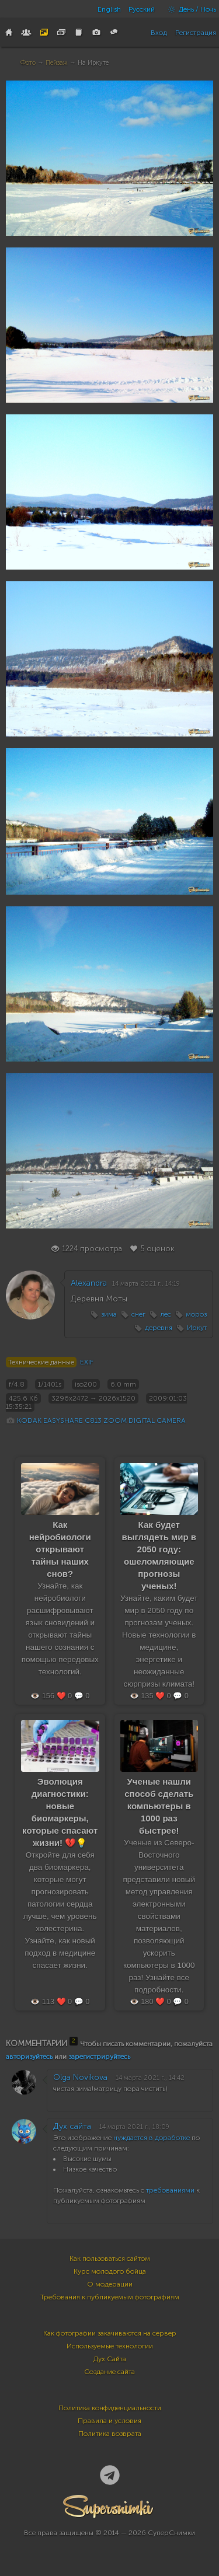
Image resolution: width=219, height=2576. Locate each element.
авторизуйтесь (29, 2057)
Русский (141, 9)
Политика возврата (109, 2434)
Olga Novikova (80, 2077)
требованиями (170, 2190)
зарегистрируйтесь (99, 2057)
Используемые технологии (110, 2346)
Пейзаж (57, 63)
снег (138, 1314)
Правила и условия (109, 2421)
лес (165, 1314)
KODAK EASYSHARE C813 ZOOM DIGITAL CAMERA (101, 1420)
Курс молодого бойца (110, 2271)
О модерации (110, 2284)
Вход (159, 33)
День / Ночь (189, 9)
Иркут (197, 1328)
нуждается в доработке (151, 2138)
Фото (28, 63)
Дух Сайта (109, 2359)
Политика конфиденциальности (109, 2408)
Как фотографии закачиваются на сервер (109, 2333)
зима (109, 1314)
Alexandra (89, 1283)
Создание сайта (109, 2372)
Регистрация (195, 33)
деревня (158, 1328)
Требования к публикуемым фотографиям (109, 2297)
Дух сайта (72, 2126)
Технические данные (41, 1362)
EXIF (86, 1362)
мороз (196, 1314)
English (109, 9)
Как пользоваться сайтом (109, 2258)
